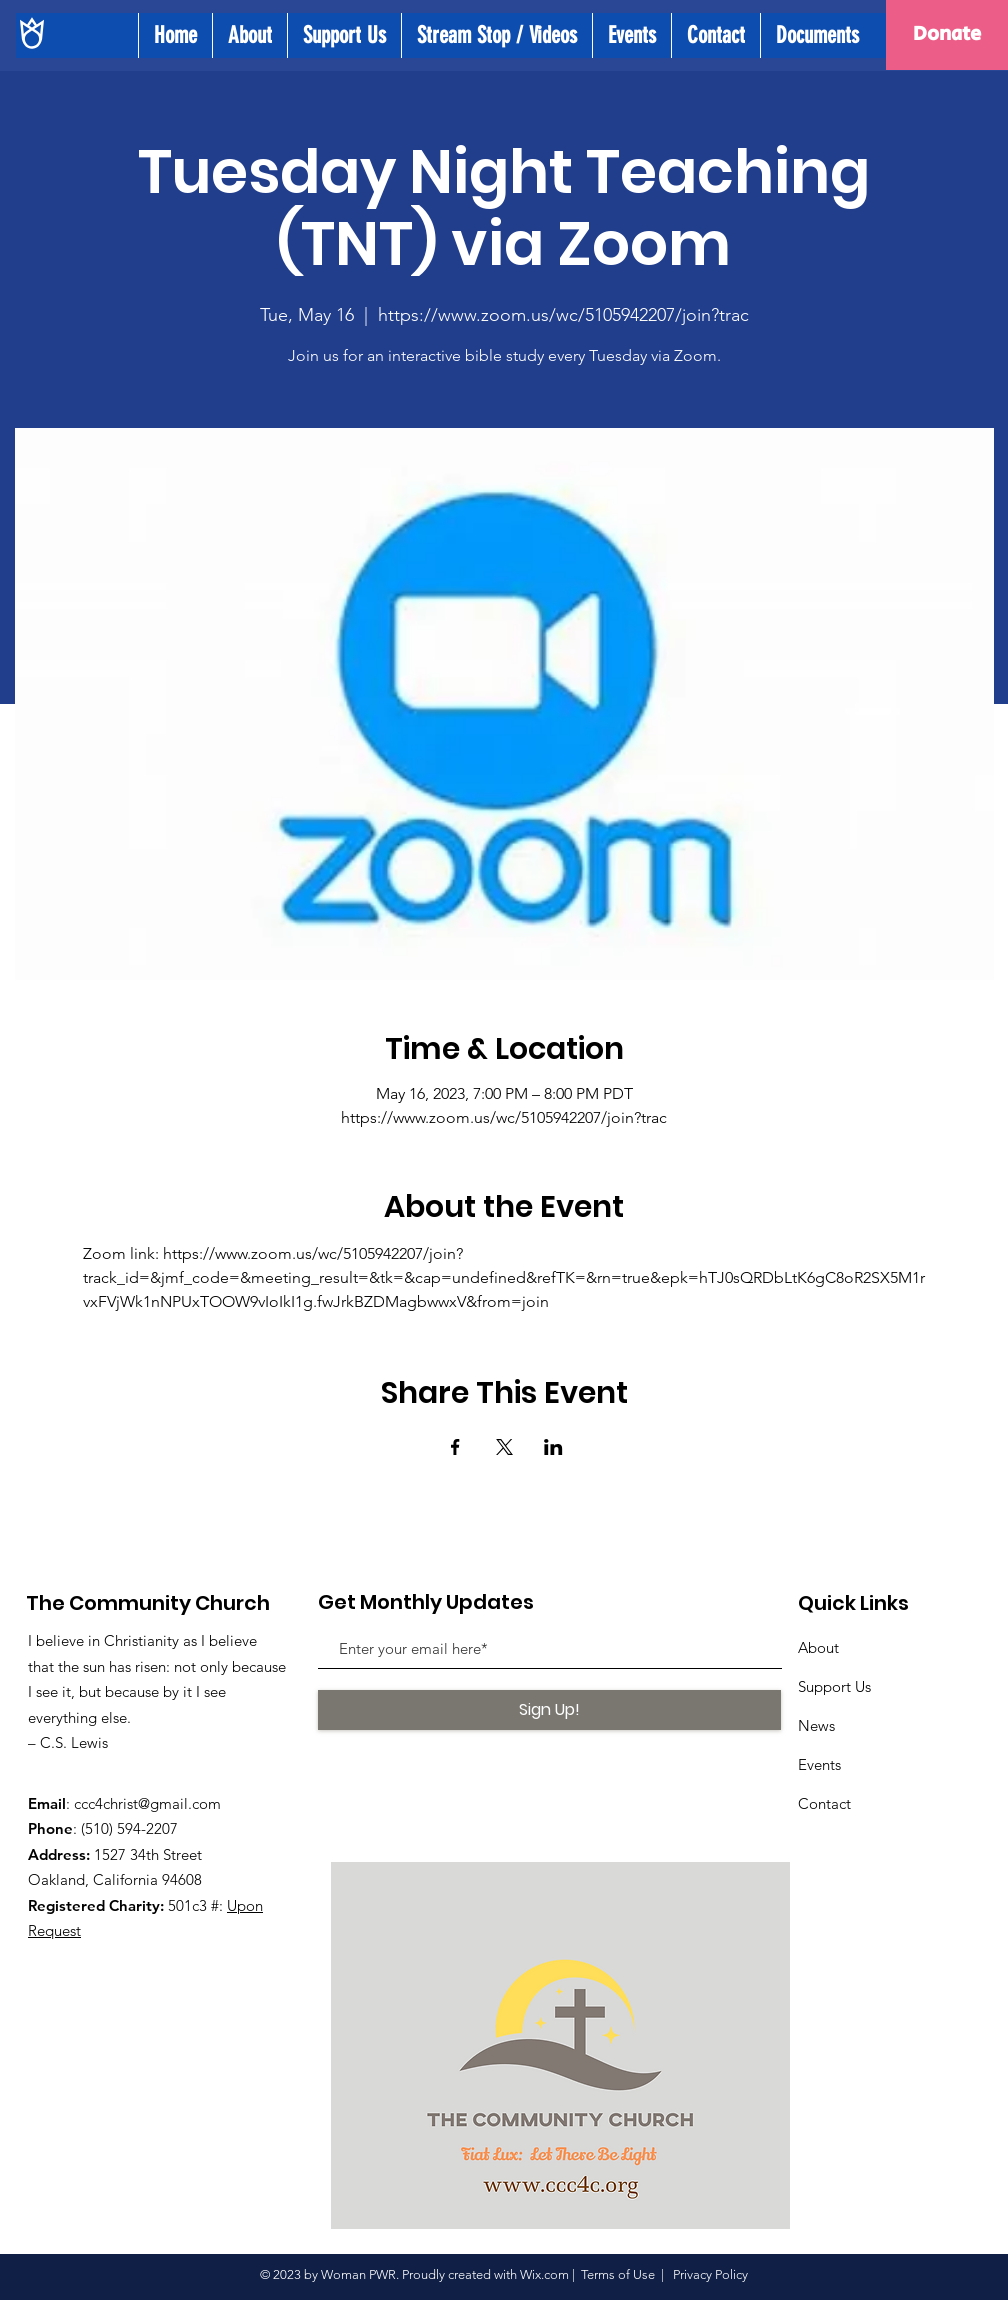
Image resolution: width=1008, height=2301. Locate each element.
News (816, 1725)
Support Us (834, 1686)
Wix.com (544, 2274)
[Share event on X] (504, 1447)
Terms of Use (618, 2274)
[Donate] (947, 35)
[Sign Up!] (549, 1710)
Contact (824, 1803)
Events (819, 1764)
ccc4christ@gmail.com (147, 1803)
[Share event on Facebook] (455, 1447)
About (818, 1647)
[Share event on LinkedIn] (553, 1447)
